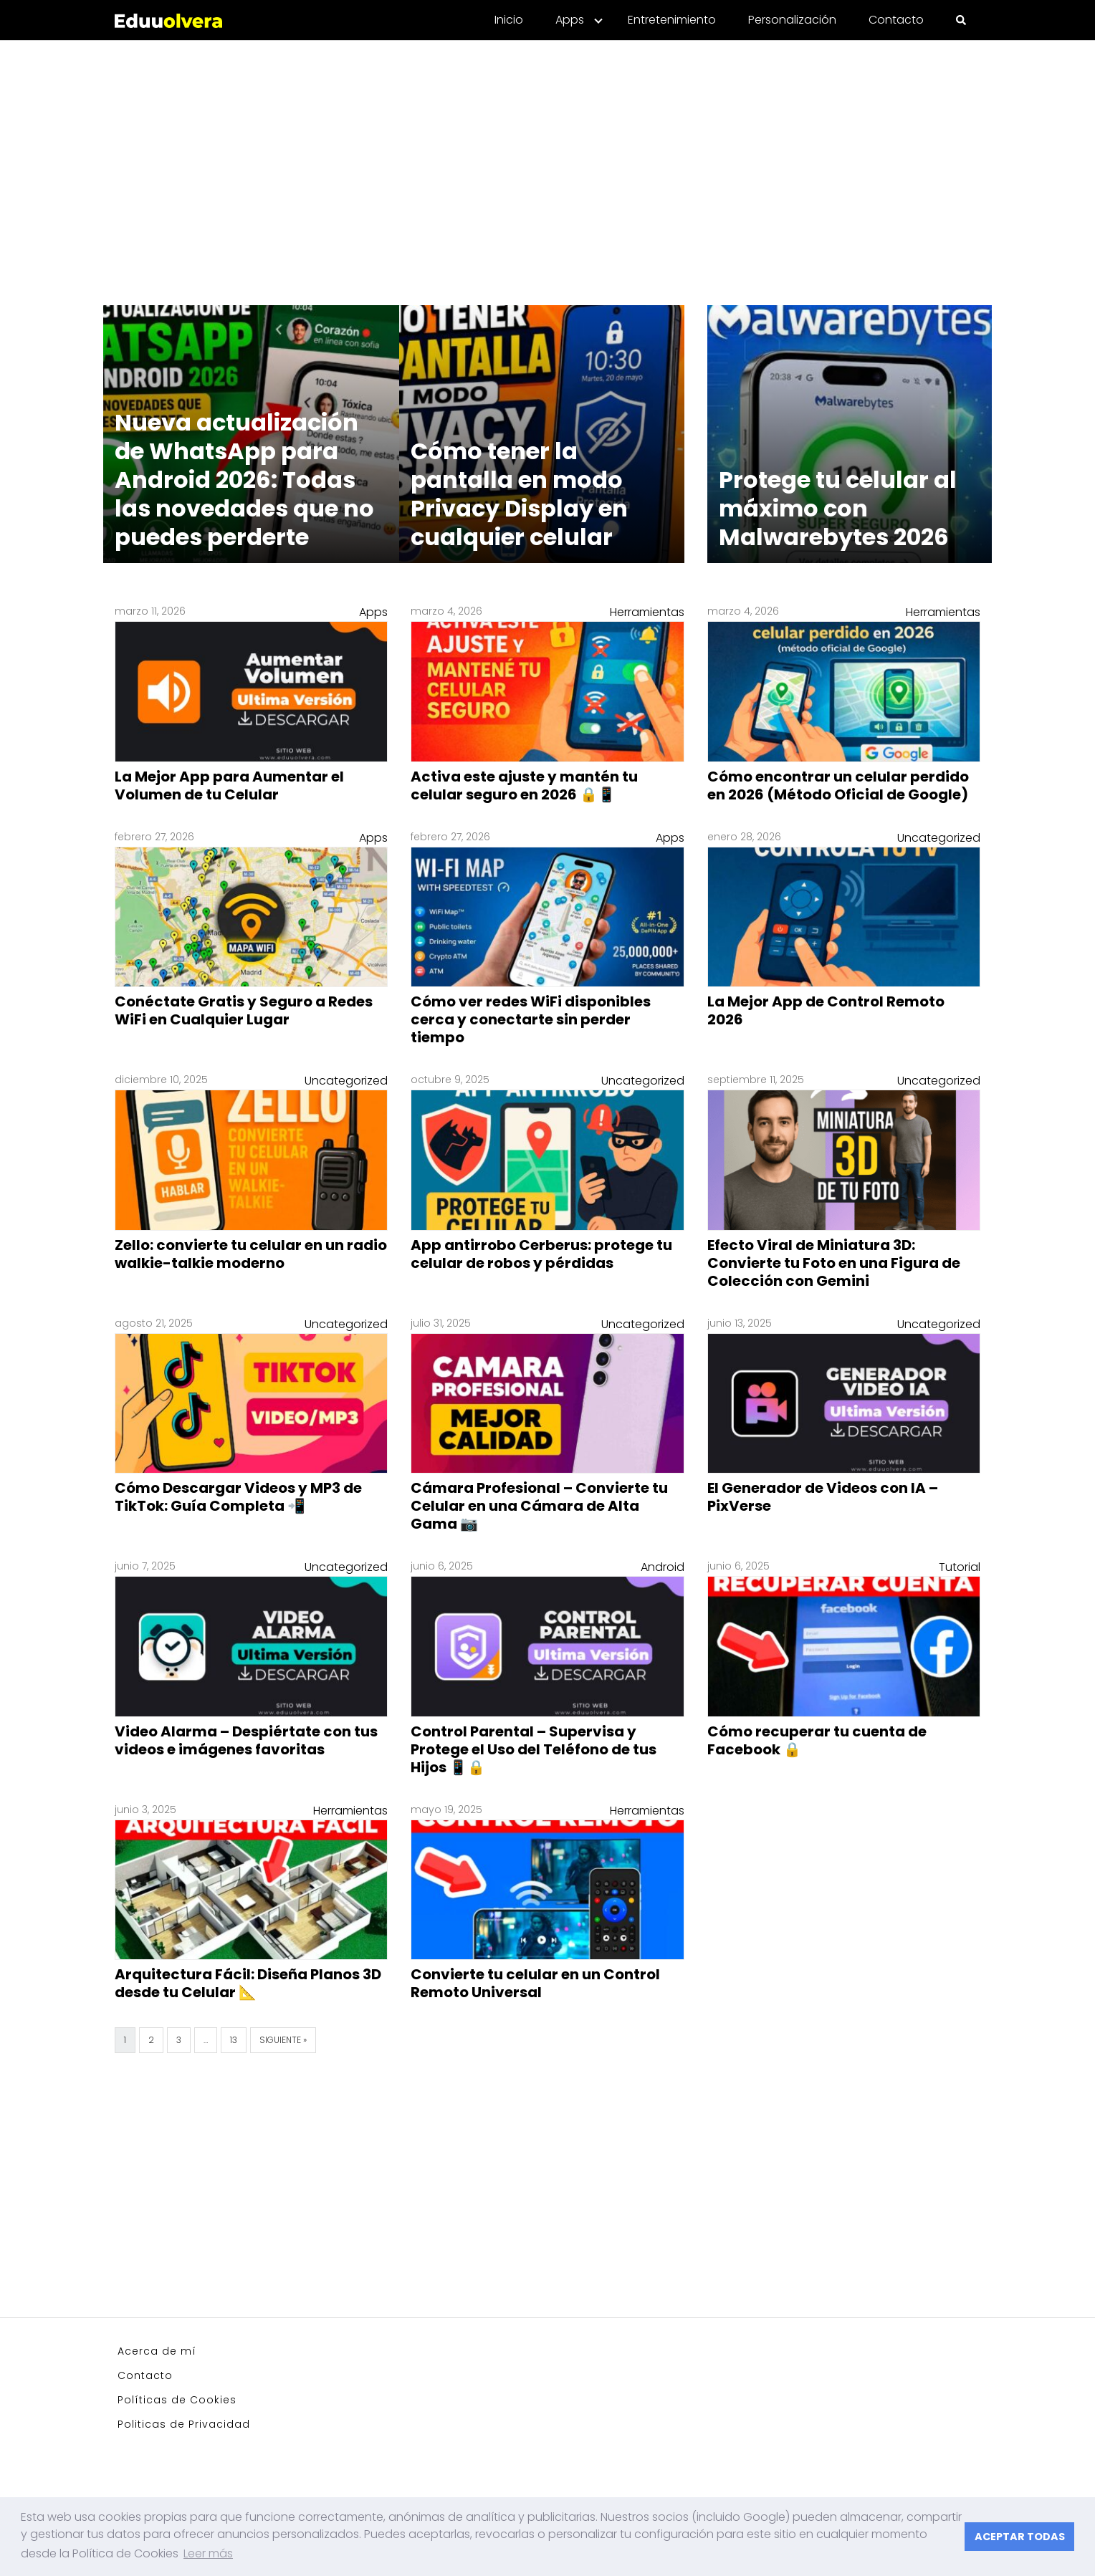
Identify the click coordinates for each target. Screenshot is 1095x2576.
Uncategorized (938, 838)
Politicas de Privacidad (184, 2424)
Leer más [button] (208, 2553)
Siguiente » (283, 2040)
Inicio (508, 19)
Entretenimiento (672, 19)
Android (662, 1567)
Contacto (896, 19)
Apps (569, 19)
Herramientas (647, 612)
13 (233, 2040)
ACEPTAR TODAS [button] (1020, 2536)
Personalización (792, 19)
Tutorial (959, 1567)
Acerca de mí (157, 2351)
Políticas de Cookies (177, 2400)
